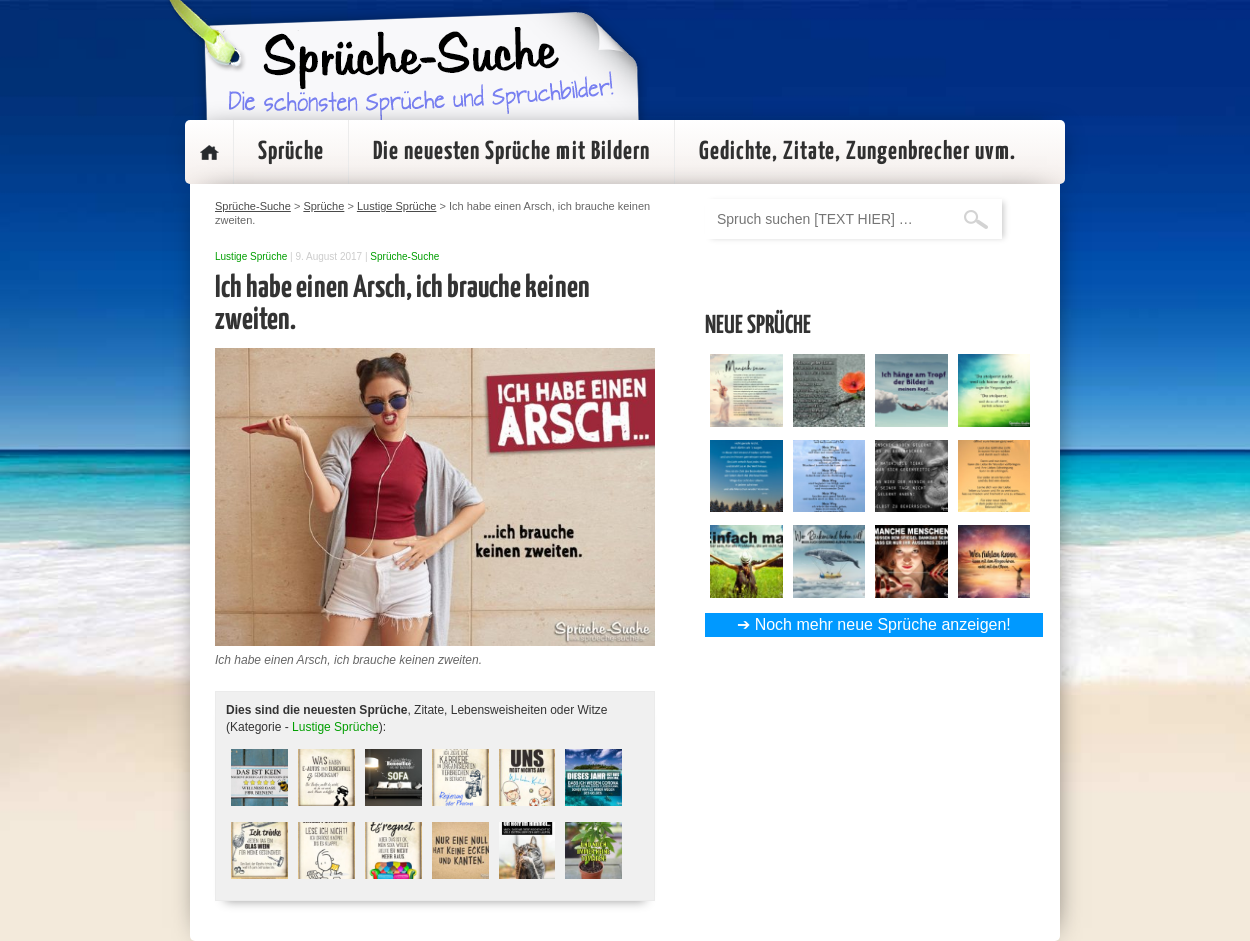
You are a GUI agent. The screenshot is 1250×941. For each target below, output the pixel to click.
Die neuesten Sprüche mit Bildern (511, 152)
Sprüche (291, 152)
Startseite (209, 152)
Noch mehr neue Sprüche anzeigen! (883, 624)
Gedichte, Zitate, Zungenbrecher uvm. (857, 152)
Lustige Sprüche (251, 256)
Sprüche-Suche (404, 256)
